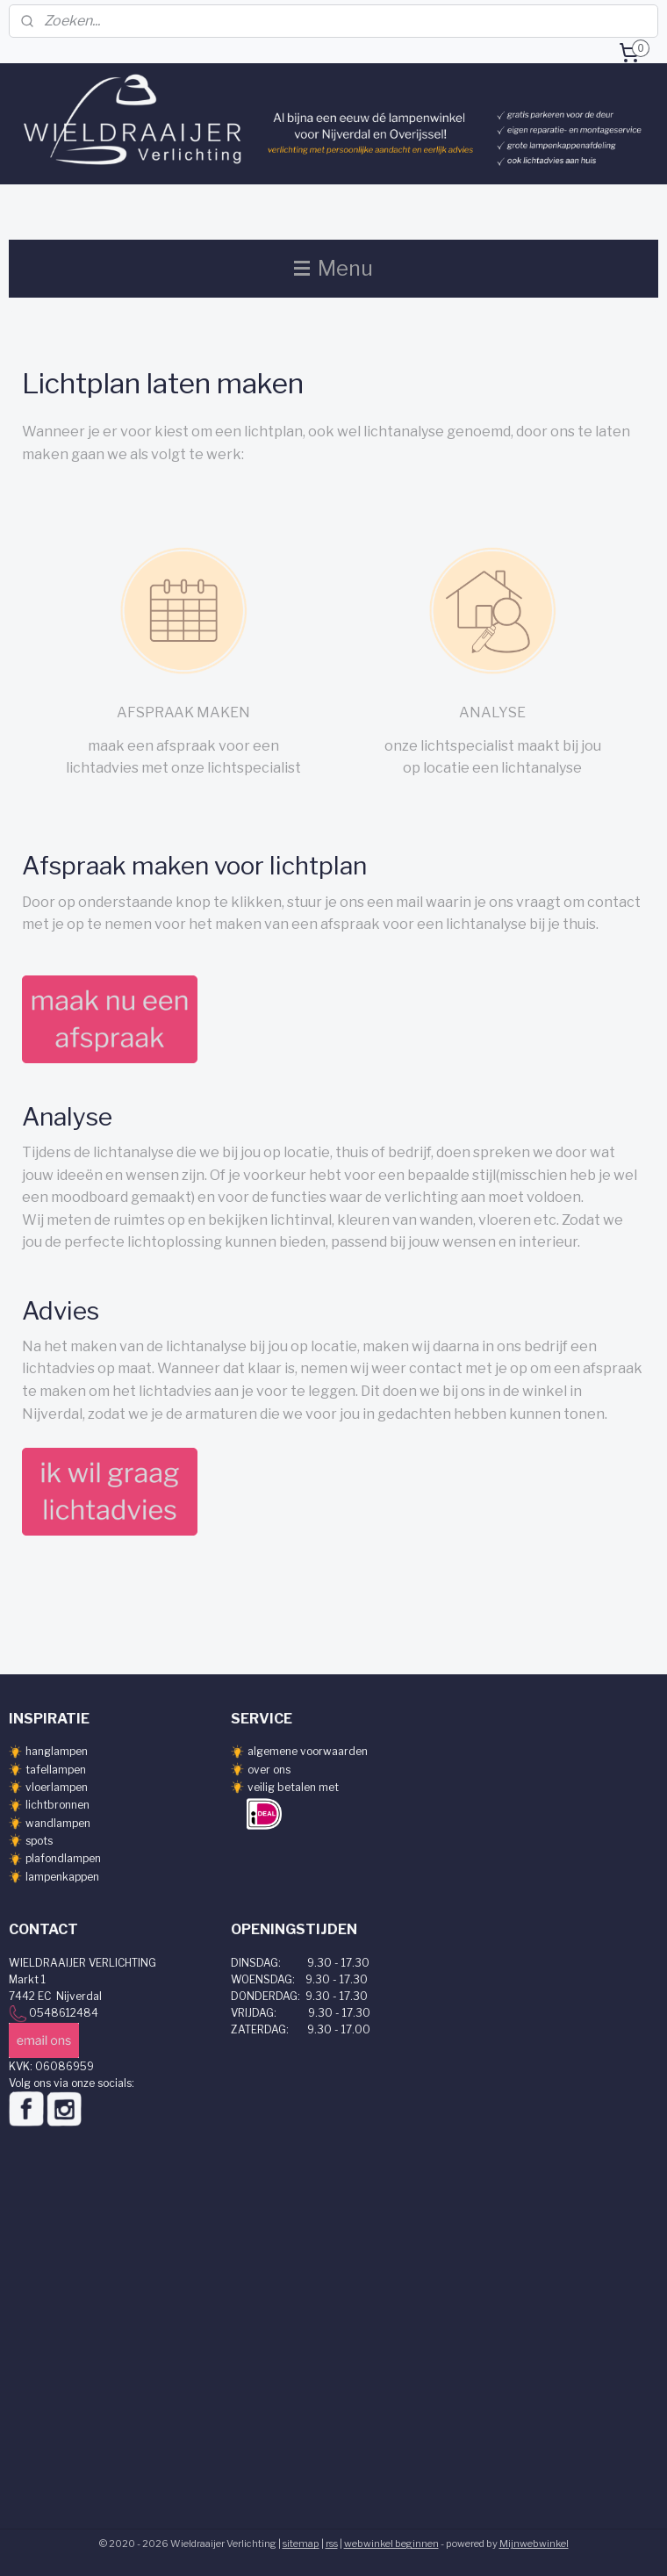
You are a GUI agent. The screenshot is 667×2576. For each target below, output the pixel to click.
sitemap (301, 2543)
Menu (333, 268)
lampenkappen (62, 1876)
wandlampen (57, 1823)
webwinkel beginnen (391, 2543)
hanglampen (56, 1751)
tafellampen (55, 1769)
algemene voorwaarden (307, 1751)
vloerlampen (56, 1787)
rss (332, 2543)
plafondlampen (63, 1858)
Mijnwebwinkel (534, 2543)
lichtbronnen (57, 1804)
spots (39, 1840)
